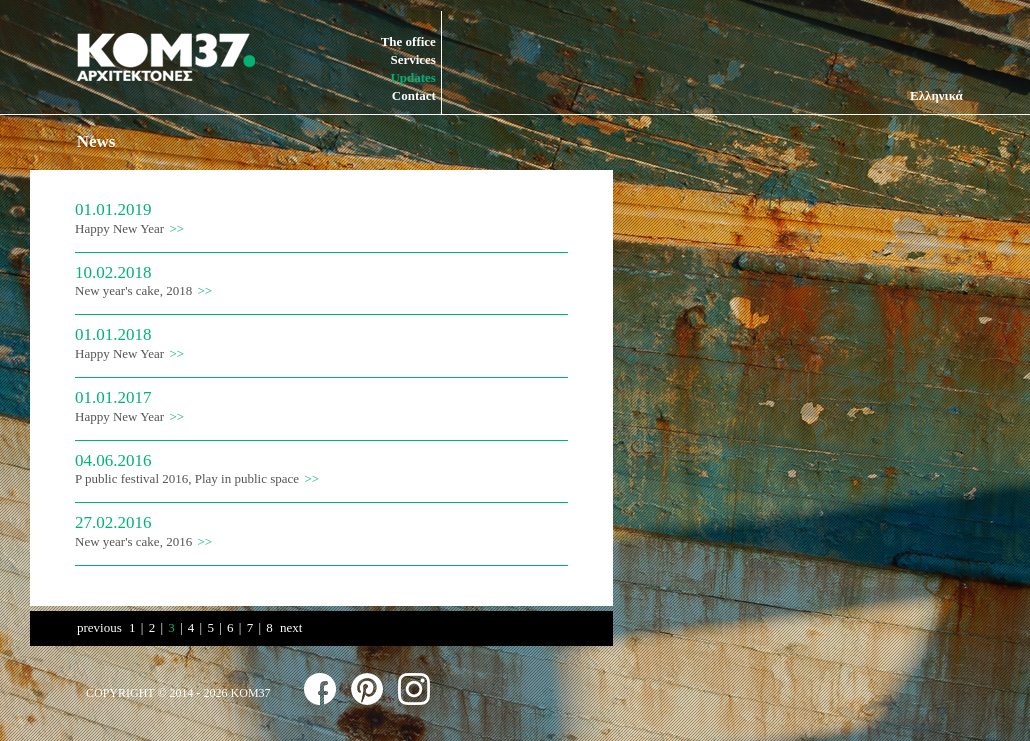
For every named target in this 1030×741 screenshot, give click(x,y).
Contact (414, 95)
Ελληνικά (936, 95)
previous (99, 627)
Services (412, 59)
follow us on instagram (414, 689)
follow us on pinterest (367, 689)
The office (408, 41)
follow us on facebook (320, 689)
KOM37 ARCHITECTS (166, 57)
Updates (413, 77)
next (291, 627)
